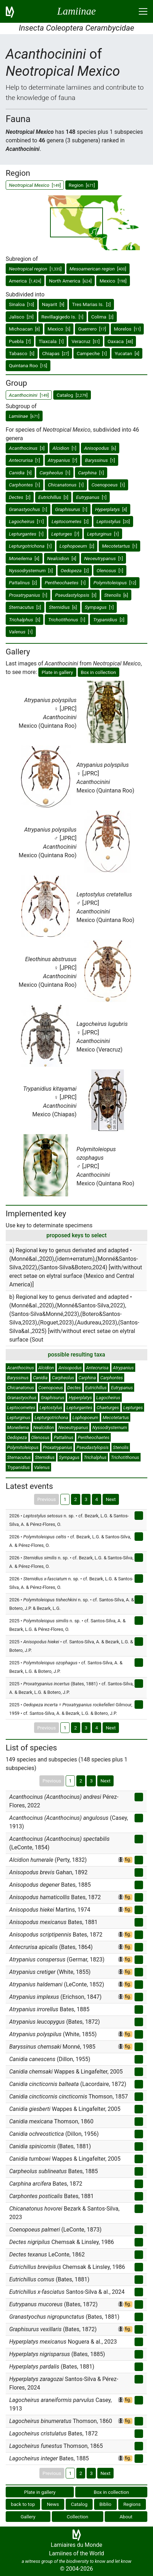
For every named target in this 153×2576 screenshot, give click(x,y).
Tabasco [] (21, 353)
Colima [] (102, 317)
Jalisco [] (21, 317)
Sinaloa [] (21, 304)
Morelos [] (127, 329)
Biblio (105, 2504)
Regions (132, 2504)
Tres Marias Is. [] (91, 304)
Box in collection (98, 672)
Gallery (28, 2516)
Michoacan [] (24, 329)
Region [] (82, 185)
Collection (77, 2516)
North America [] (70, 281)
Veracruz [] (85, 341)
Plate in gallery (57, 672)
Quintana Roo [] (28, 365)
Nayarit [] (53, 304)
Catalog (79, 2504)
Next (111, 1499)
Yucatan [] (127, 353)
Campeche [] (92, 353)
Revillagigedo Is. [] (62, 317)
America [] (25, 281)
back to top (23, 2504)
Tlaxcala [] (51, 341)
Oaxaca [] (120, 341)
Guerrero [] (92, 329)
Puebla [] (20, 341)
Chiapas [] (55, 353)
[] (35, 269)
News (53, 2504)
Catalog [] (71, 395)
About (126, 2516)
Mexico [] (112, 281)
